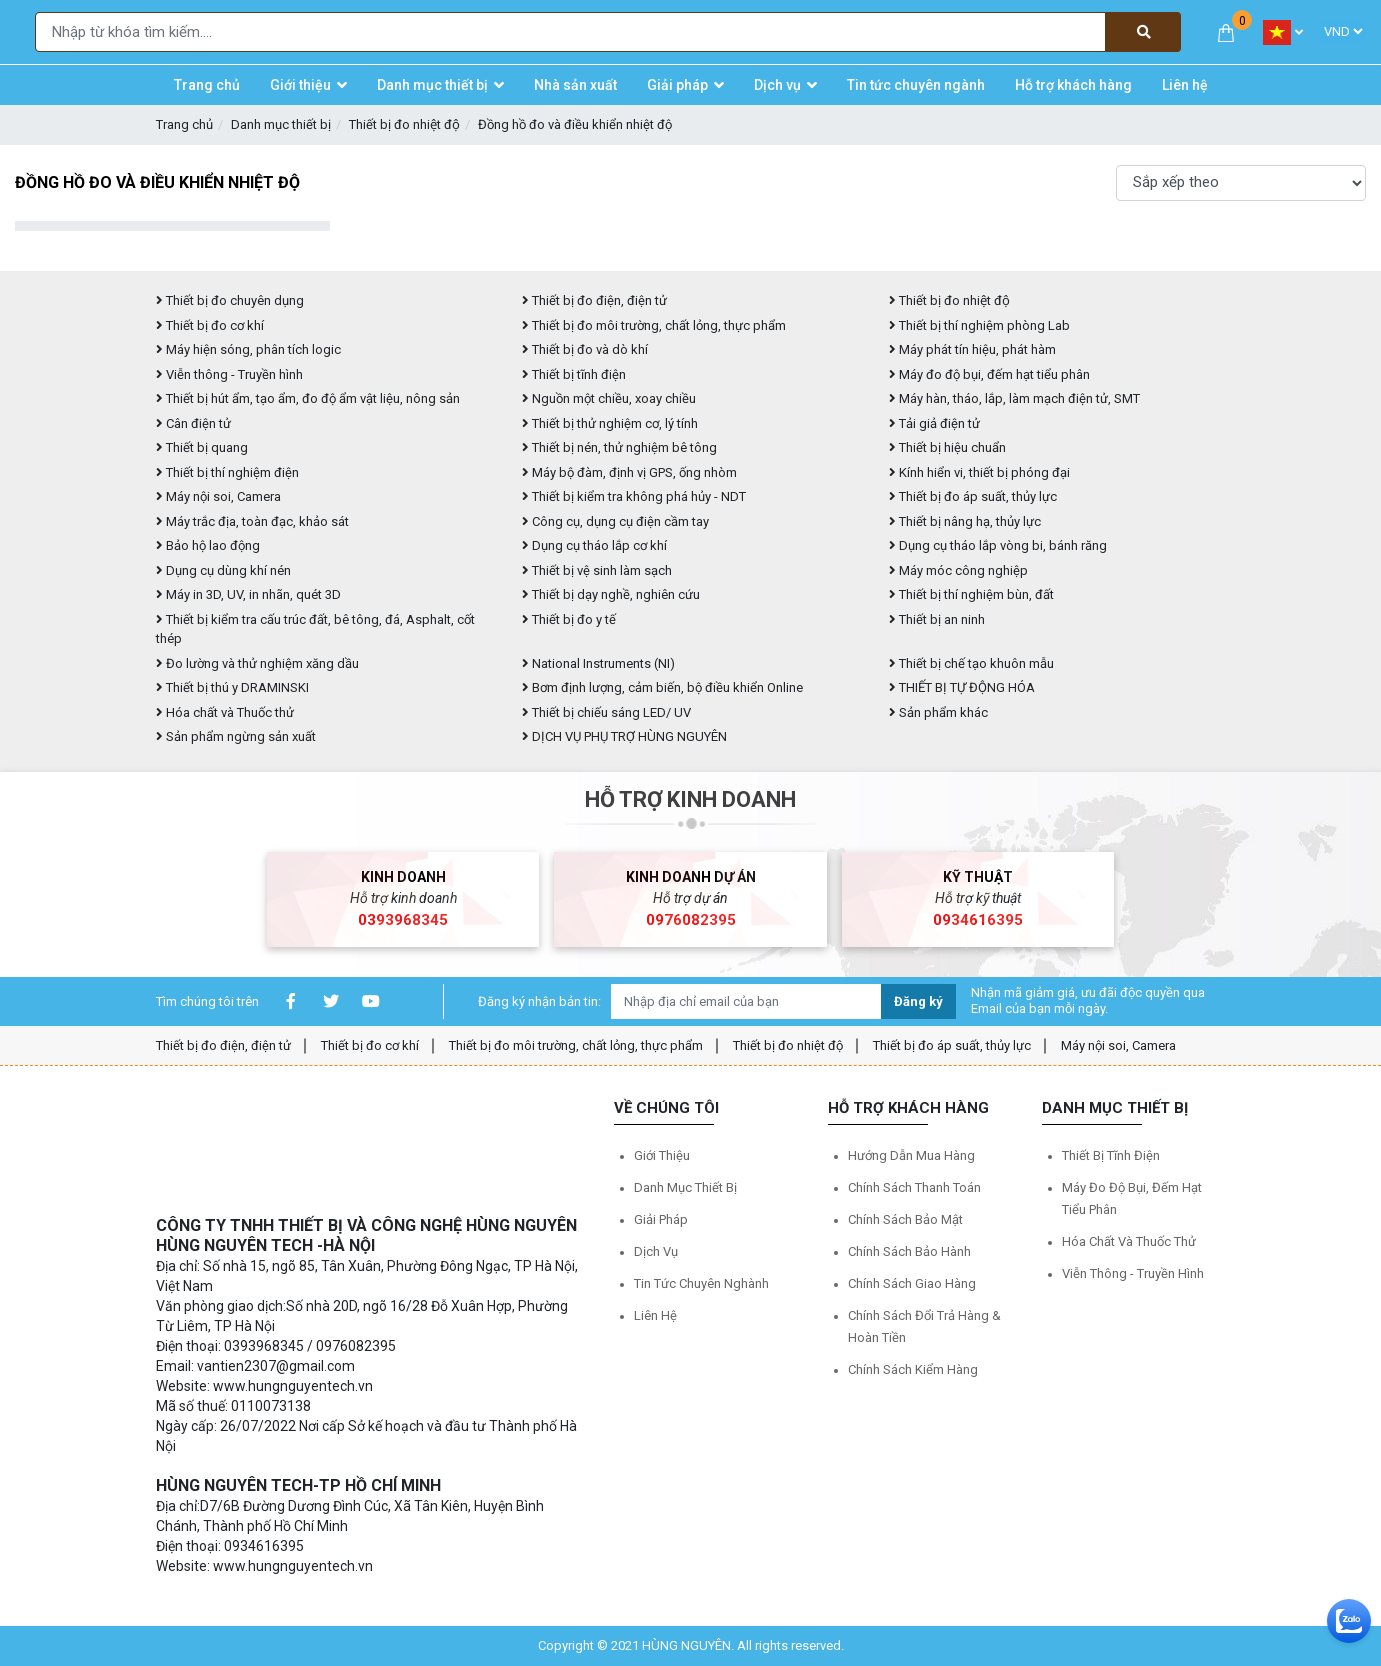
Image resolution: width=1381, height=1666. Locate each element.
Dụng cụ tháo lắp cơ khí (594, 545)
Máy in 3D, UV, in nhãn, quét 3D (248, 594)
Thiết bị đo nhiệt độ (788, 1045)
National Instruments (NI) (598, 663)
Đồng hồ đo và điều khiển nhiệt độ (575, 124)
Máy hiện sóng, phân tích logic (248, 349)
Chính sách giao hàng (912, 1283)
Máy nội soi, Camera (218, 496)
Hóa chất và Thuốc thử (225, 712)
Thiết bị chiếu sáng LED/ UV (606, 712)
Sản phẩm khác (938, 712)
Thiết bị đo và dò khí (585, 349)
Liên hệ (655, 1315)
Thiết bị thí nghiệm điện (227, 472)
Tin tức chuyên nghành (701, 1283)
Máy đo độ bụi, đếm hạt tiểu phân (989, 374)
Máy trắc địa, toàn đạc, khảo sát (252, 521)
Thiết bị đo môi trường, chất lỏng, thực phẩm (654, 325)
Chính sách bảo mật (905, 1219)
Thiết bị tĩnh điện (574, 374)
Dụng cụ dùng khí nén (223, 570)
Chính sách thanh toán (914, 1187)
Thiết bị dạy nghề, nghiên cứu (611, 594)
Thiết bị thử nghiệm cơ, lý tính (610, 423)
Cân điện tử (193, 423)
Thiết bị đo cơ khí (210, 325)
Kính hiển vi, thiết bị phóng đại (979, 472)
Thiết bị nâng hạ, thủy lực (965, 521)
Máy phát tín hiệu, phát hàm (972, 349)
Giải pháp (661, 1219)
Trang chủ (184, 124)
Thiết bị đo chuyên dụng (230, 300)
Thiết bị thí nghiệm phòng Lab (979, 325)
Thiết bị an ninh (937, 619)
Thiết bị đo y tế (569, 619)
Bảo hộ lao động (208, 545)
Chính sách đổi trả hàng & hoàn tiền (924, 1326)
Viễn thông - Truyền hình (229, 374)
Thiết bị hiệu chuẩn (947, 447)
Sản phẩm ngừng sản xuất (236, 736)
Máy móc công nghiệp (958, 570)
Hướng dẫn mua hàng (911, 1155)
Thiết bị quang (202, 447)
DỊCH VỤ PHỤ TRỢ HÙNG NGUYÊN (624, 736)
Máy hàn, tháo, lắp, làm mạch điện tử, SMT (1014, 398)
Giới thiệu (662, 1155)
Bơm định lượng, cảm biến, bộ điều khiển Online (662, 687)
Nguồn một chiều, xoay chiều (609, 398)
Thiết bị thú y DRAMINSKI (232, 687)
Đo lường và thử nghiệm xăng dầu (257, 663)
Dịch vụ (656, 1251)
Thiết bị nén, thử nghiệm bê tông (619, 447)
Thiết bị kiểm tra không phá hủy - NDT (634, 496)
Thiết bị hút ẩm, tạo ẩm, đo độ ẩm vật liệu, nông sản (308, 398)
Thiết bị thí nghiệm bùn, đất (971, 594)
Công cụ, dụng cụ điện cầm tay (615, 521)
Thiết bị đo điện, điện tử (594, 300)
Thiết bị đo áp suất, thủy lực (973, 496)
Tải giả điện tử (934, 423)
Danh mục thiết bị (281, 124)
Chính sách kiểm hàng (913, 1369)
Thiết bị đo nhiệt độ (404, 124)
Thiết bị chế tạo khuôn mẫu (971, 663)
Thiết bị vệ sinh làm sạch (597, 570)
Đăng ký (918, 1001)
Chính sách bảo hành (909, 1251)
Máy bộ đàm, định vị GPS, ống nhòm (629, 472)
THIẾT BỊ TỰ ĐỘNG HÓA (962, 687)
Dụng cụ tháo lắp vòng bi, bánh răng (998, 545)
